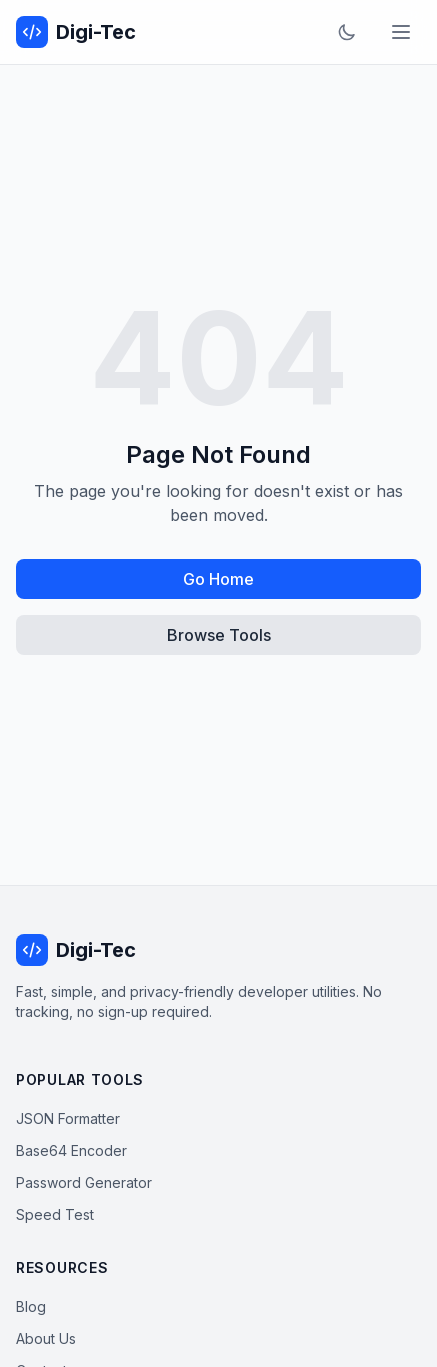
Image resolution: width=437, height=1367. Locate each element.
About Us (46, 1338)
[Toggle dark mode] (347, 32)
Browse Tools (219, 635)
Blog (31, 1306)
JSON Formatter (68, 1118)
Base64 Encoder (71, 1150)
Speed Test (55, 1214)
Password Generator (84, 1182)
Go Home (218, 579)
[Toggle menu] (401, 32)
